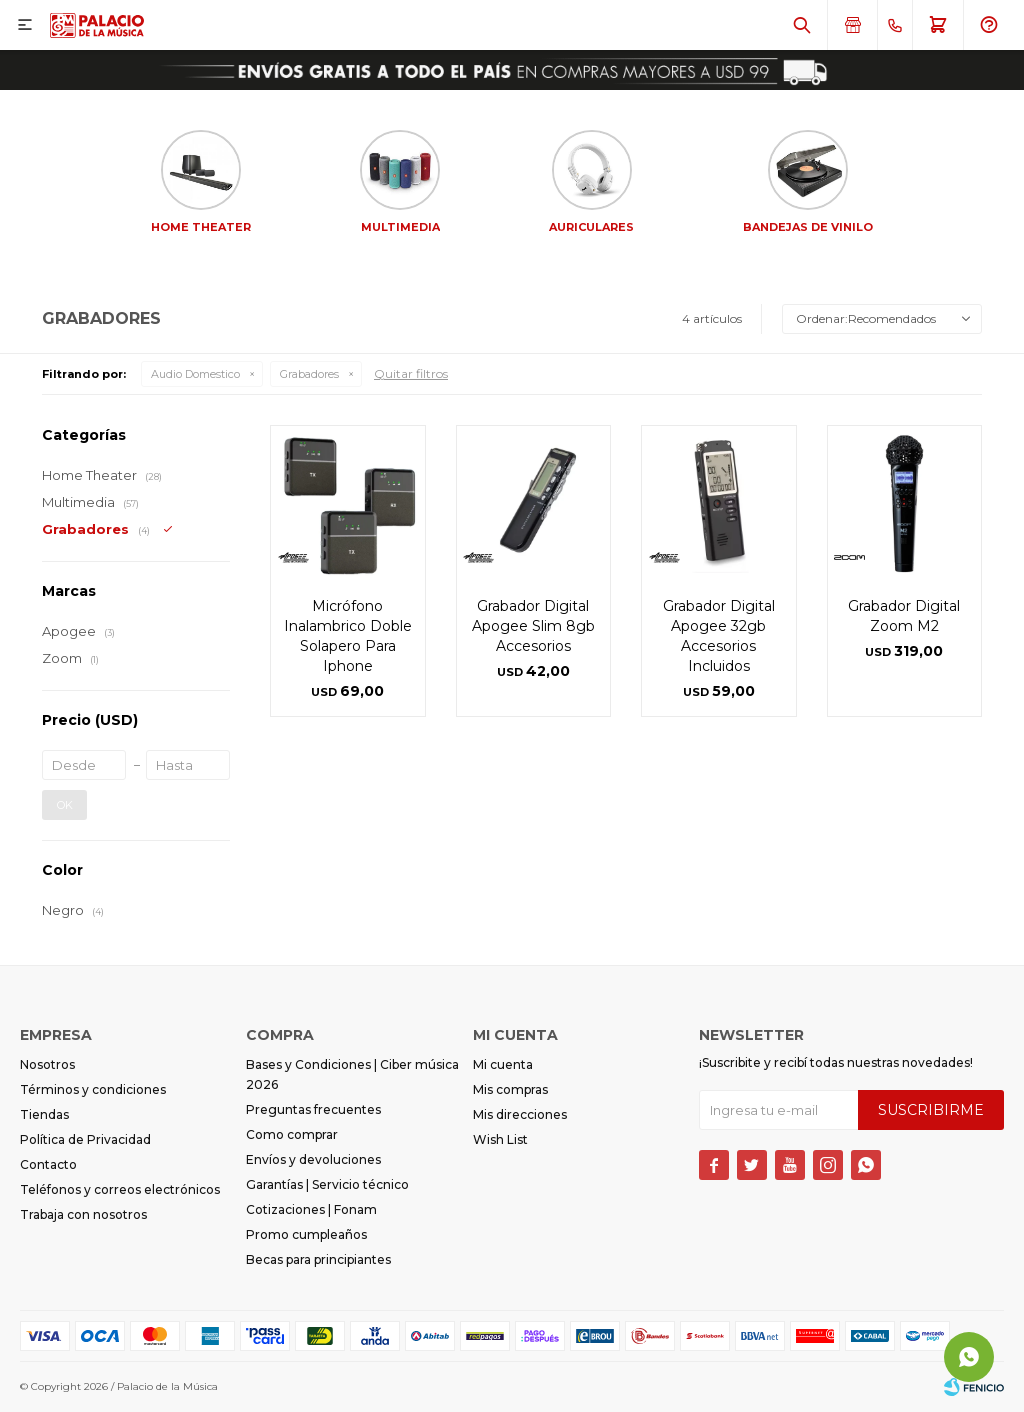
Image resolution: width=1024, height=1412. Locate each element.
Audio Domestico (195, 374)
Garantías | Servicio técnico (327, 1184)
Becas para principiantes (318, 1259)
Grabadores (309, 374)
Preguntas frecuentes (313, 1109)
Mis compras (510, 1089)
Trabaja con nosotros (83, 1214)
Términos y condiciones (93, 1089)
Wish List (500, 1139)
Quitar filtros (411, 373)
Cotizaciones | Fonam (311, 1209)
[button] (802, 25)
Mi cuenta (503, 1064)
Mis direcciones (520, 1114)
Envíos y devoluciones (313, 1159)
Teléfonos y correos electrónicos (120, 1189)
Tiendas (44, 1114)
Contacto (48, 1164)
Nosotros (47, 1064)
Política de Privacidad (85, 1139)
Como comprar (292, 1134)
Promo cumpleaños (306, 1234)
